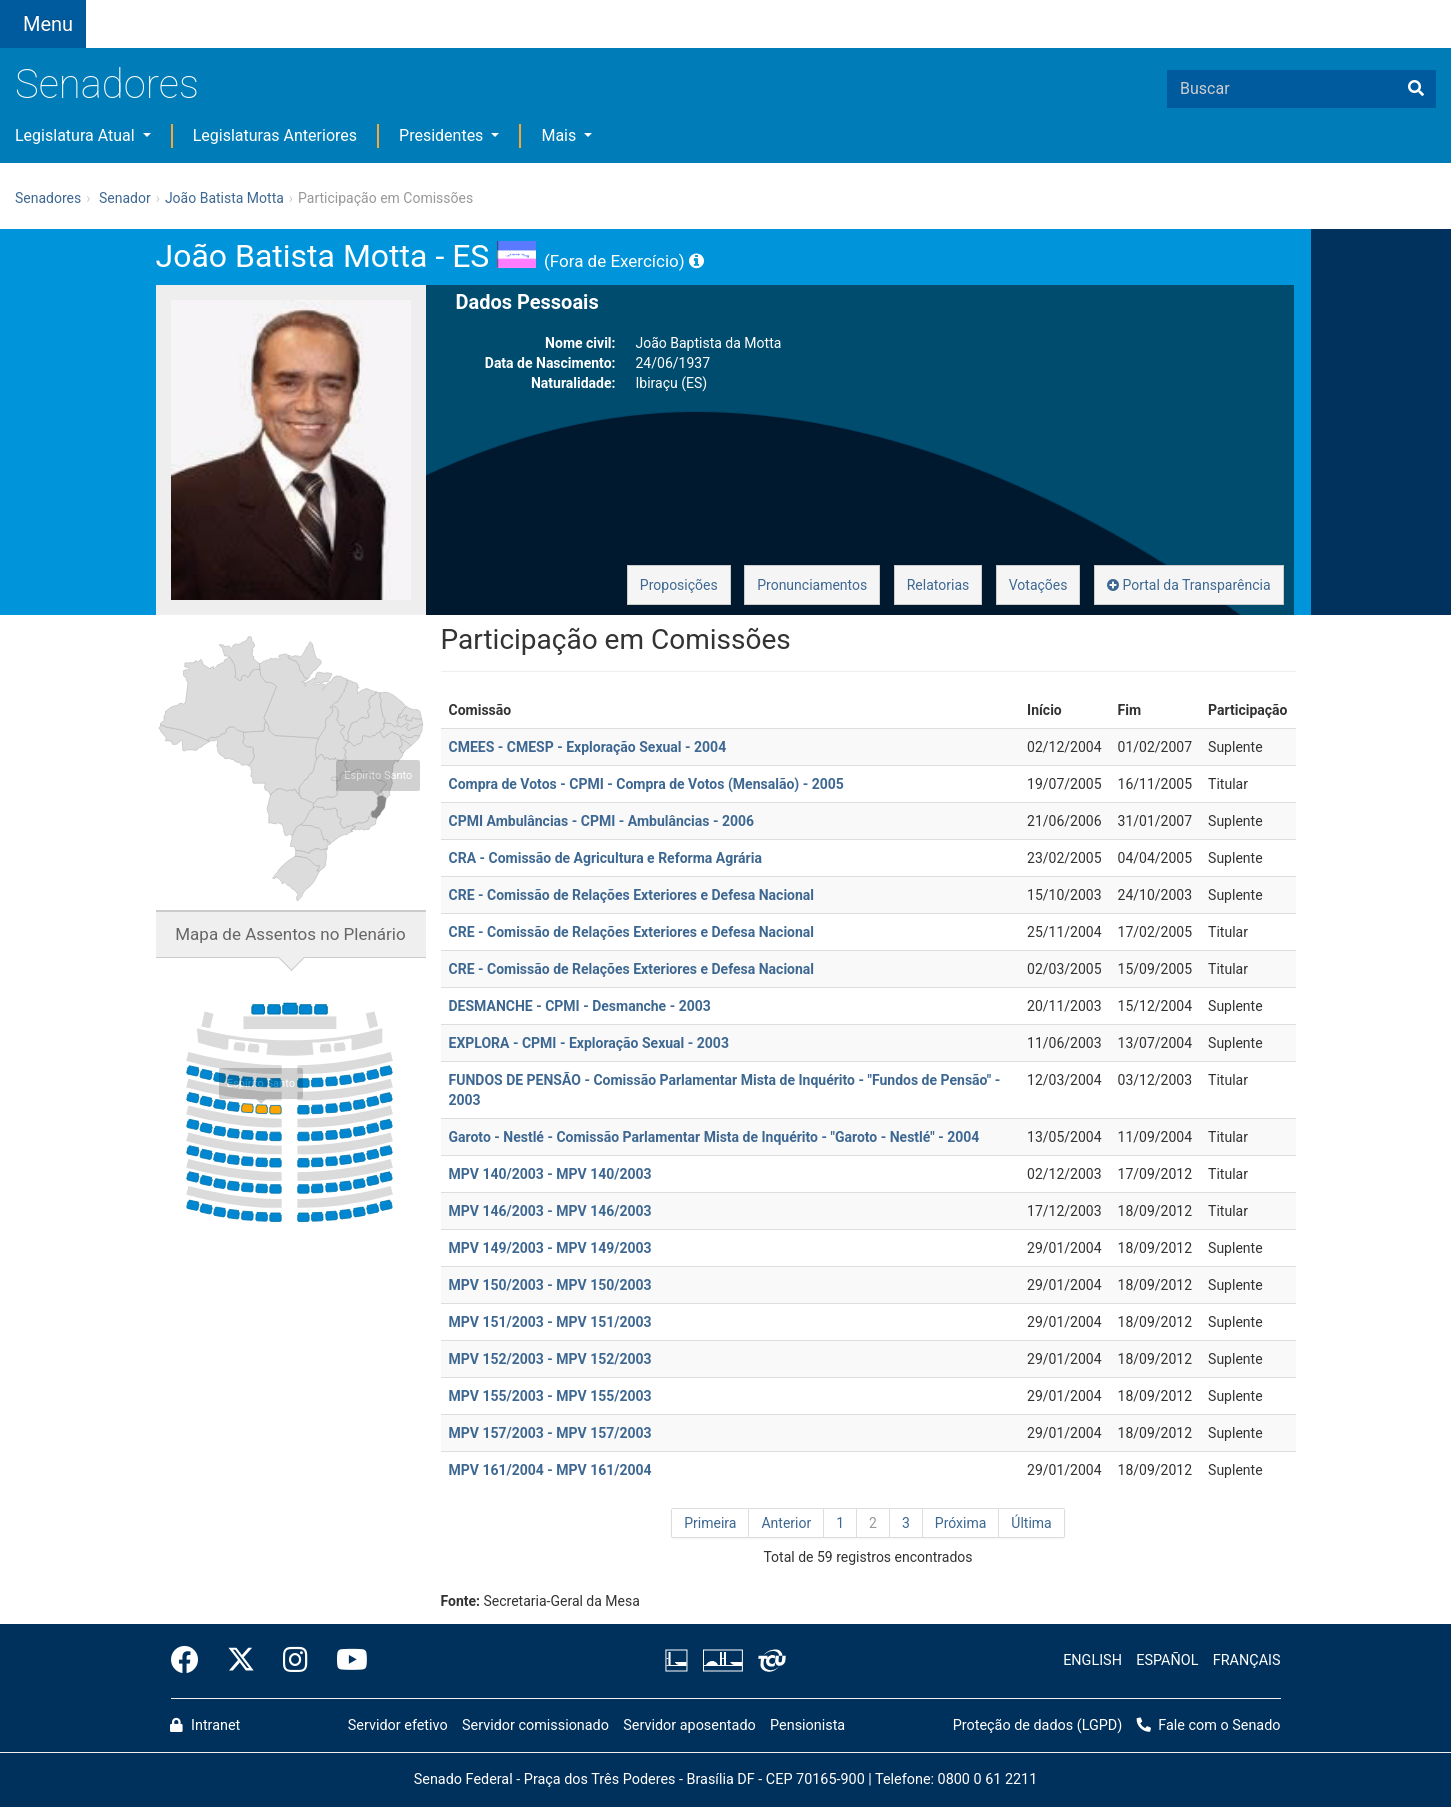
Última (1031, 1523)
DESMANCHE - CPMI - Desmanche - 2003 (580, 1006)
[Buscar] (1416, 89)
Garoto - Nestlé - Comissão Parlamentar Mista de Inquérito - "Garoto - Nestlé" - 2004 (714, 1137)
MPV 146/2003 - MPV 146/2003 (550, 1211)
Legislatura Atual (77, 135)
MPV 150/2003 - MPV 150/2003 (550, 1285)
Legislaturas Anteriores (275, 135)
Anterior (786, 1523)
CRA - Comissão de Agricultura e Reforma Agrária (605, 858)
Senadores (107, 84)
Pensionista (807, 1725)
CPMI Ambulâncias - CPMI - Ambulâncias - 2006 (602, 821)
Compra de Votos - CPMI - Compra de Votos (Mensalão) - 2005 (646, 784)
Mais (560, 135)
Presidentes (443, 135)
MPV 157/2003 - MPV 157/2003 (550, 1433)
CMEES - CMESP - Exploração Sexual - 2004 (588, 747)
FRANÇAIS (1247, 1660)
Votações (1038, 585)
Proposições (679, 585)
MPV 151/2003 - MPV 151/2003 (550, 1322)
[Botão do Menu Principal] (43, 24)
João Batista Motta (224, 198)
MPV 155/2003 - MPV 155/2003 (550, 1396)
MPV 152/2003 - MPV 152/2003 (550, 1359)
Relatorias (938, 585)
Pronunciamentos (812, 585)
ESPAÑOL (1167, 1660)
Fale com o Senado (599, 12)
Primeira (710, 1523)
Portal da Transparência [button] (1189, 585)
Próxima (961, 1523)
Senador (125, 198)
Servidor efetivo (398, 1725)
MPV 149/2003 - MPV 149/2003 (550, 1248)
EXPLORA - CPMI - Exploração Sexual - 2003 (589, 1043)
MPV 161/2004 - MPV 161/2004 (550, 1470)
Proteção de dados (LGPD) (1038, 1725)
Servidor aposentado (689, 1725)
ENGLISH (1092, 1660)
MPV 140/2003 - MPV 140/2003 (550, 1174)
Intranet (205, 1725)
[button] (264, 11)
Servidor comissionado (535, 1725)
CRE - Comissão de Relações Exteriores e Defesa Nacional (632, 895)
